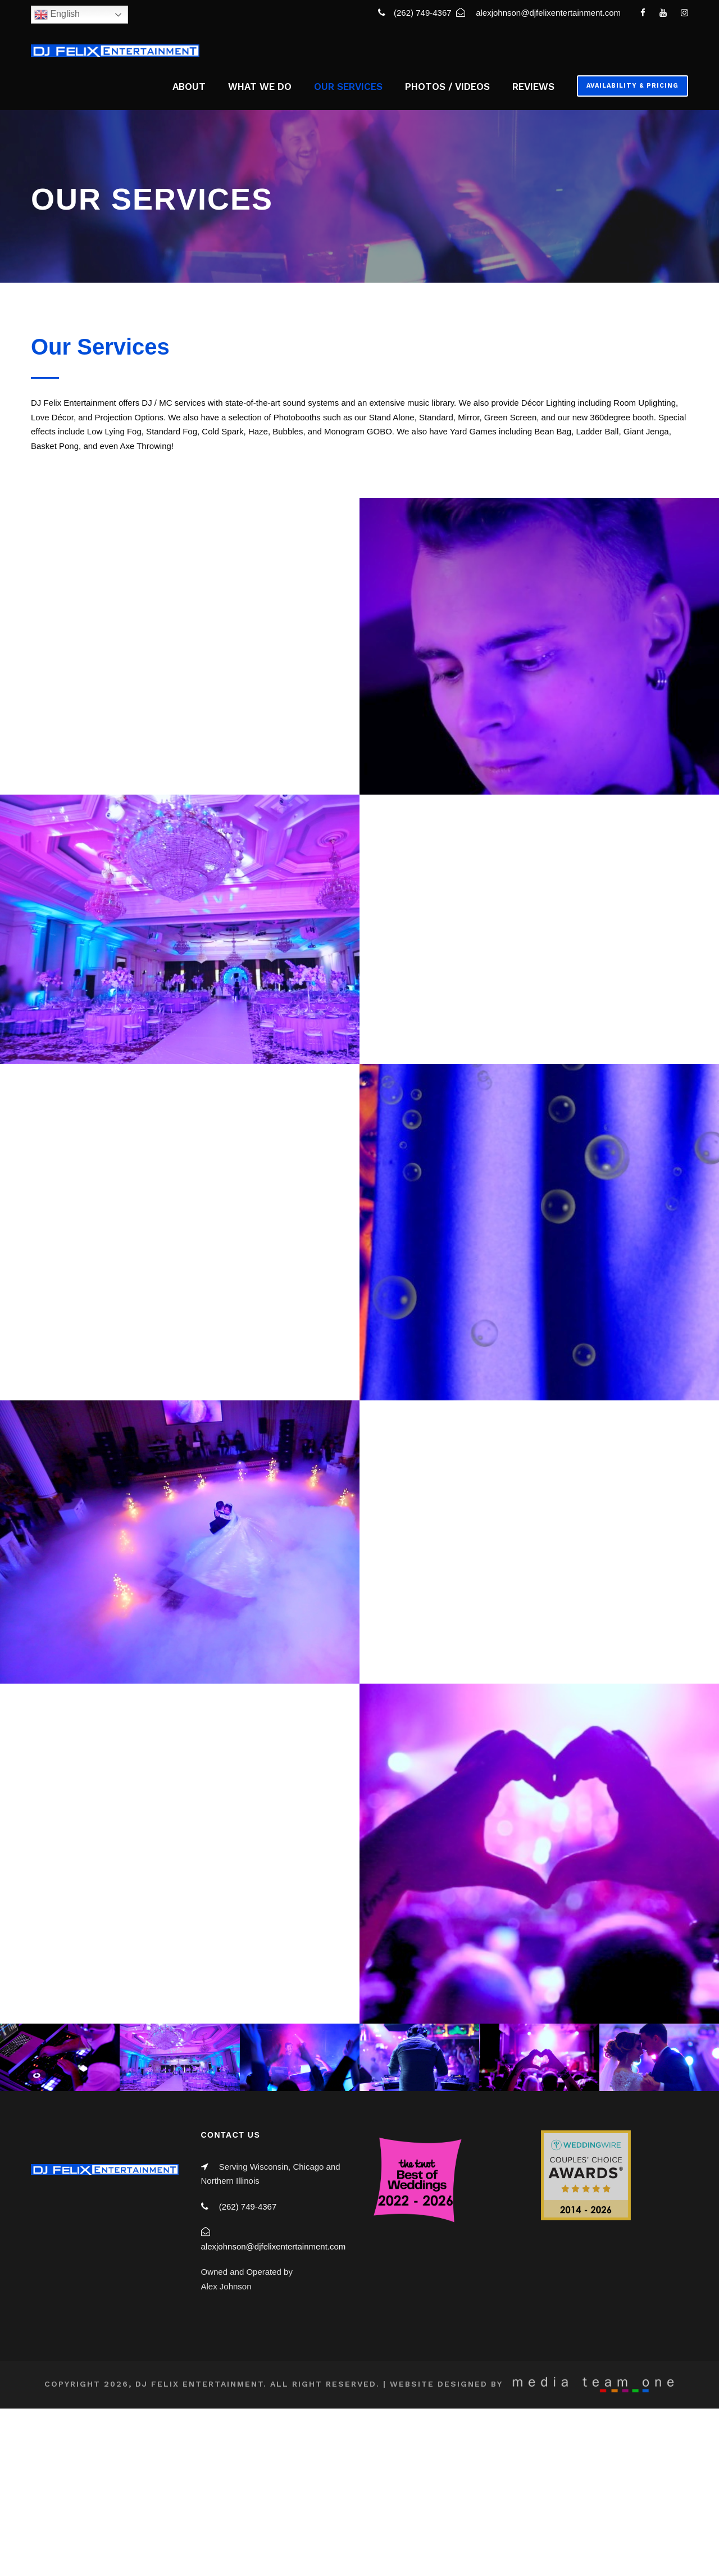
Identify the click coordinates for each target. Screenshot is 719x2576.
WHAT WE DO (260, 86)
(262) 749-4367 (424, 12)
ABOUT (189, 86)
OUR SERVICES (348, 86)
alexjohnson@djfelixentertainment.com (548, 12)
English (57, 14)
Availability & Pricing (632, 85)
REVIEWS (533, 86)
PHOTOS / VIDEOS (447, 86)
